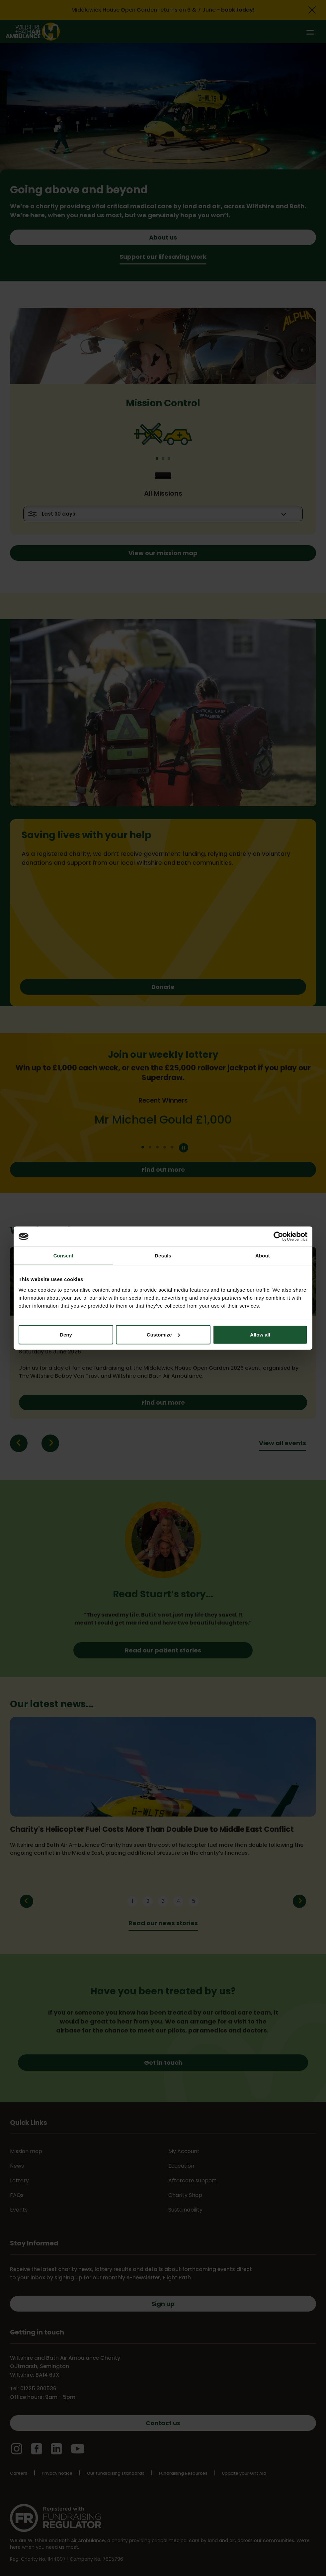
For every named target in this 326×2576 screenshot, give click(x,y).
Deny (66, 1334)
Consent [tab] (63, 1255)
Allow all (260, 1334)
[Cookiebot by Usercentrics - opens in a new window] (278, 1236)
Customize (163, 1334)
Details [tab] (163, 1255)
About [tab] (262, 1255)
